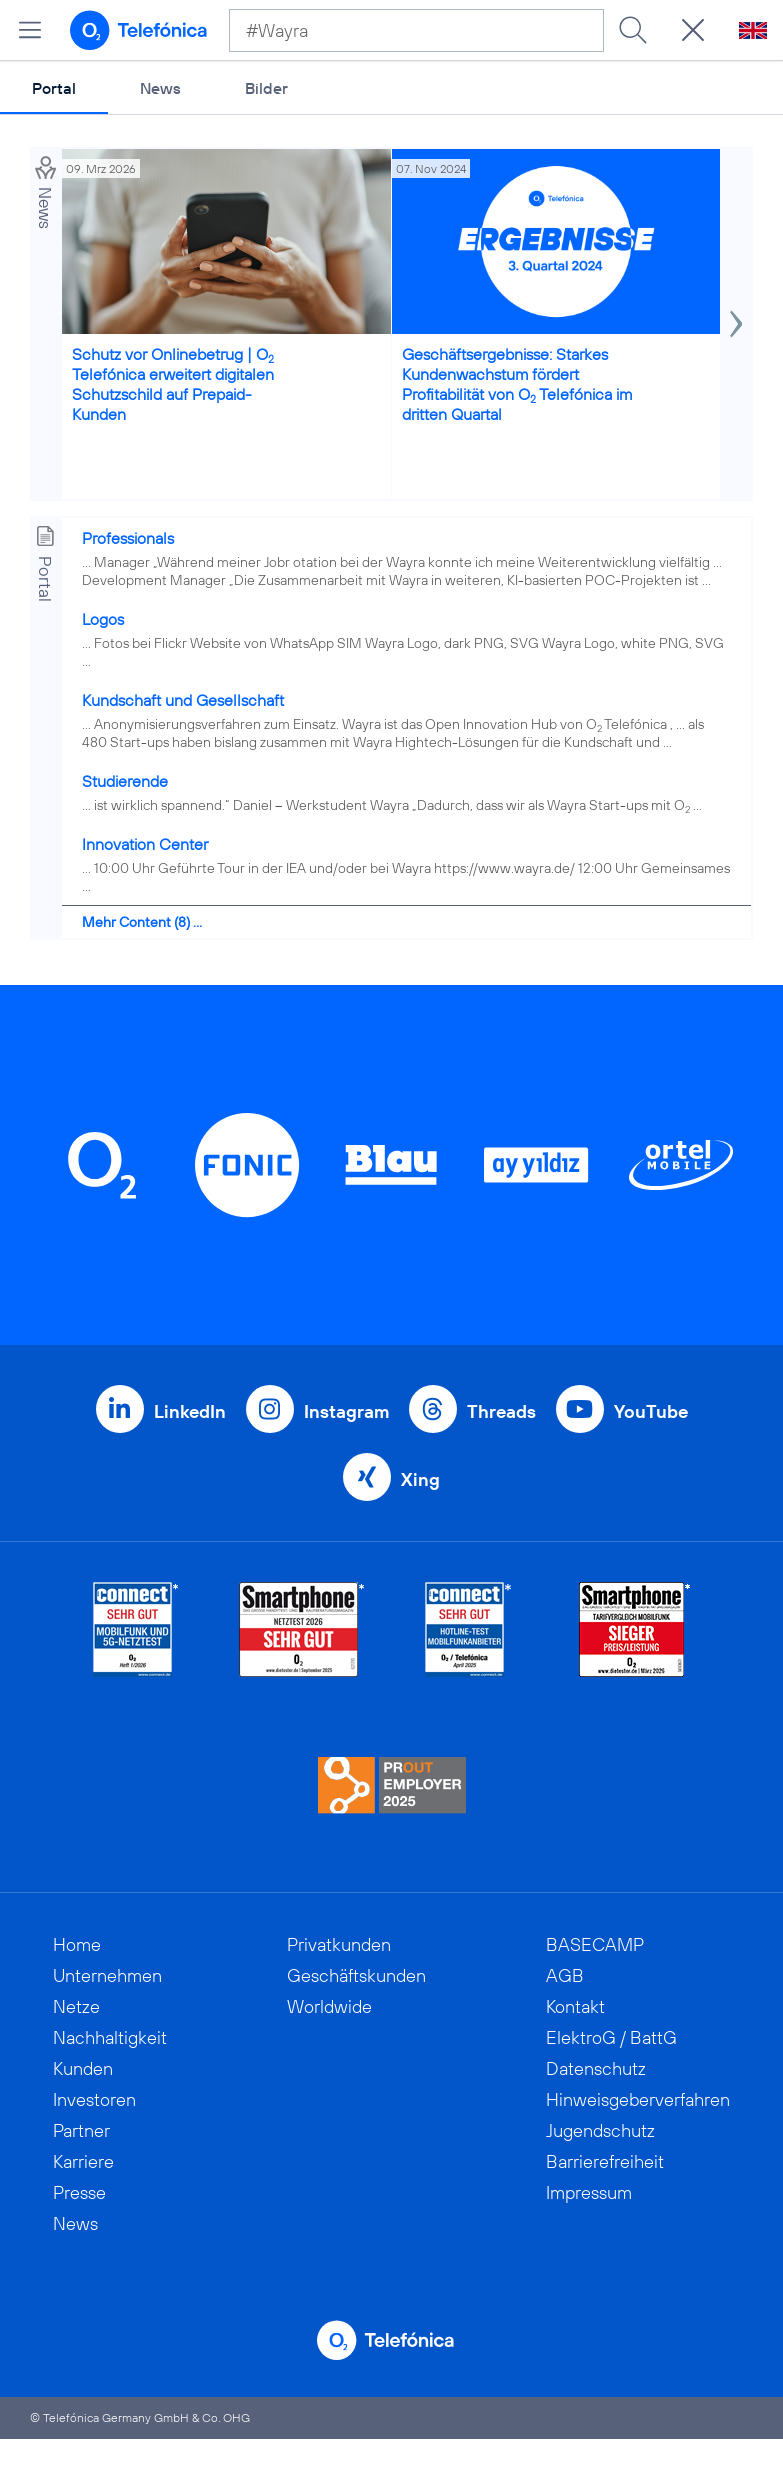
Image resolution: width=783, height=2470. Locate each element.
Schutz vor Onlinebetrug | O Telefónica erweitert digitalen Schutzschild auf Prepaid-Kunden (173, 384)
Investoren (94, 2099)
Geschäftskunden (356, 1975)
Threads (501, 1411)
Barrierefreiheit (605, 2161)
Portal (54, 88)
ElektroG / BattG (611, 2037)
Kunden (83, 2068)
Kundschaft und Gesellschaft (183, 700)
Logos (103, 619)
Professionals (128, 538)
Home (77, 1944)
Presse (79, 2192)
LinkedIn (190, 1411)
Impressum (589, 2192)
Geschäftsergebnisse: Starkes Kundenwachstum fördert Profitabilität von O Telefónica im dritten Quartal (517, 384)
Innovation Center (145, 844)
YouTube (651, 1411)
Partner (81, 2130)
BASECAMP (595, 1944)
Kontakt (575, 2006)
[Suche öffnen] (693, 30)
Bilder (266, 88)
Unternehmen (107, 1975)
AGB (565, 1975)
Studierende (125, 781)
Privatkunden (339, 1944)
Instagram (346, 1411)
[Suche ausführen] (633, 30)
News (160, 88)
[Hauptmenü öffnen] (30, 30)
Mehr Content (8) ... (142, 922)
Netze (76, 2006)
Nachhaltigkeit (110, 2037)
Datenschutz (596, 2068)
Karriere (83, 2161)
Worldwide (329, 2006)
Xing (420, 1479)
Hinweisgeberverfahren (638, 2099)
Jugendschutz (600, 2130)
